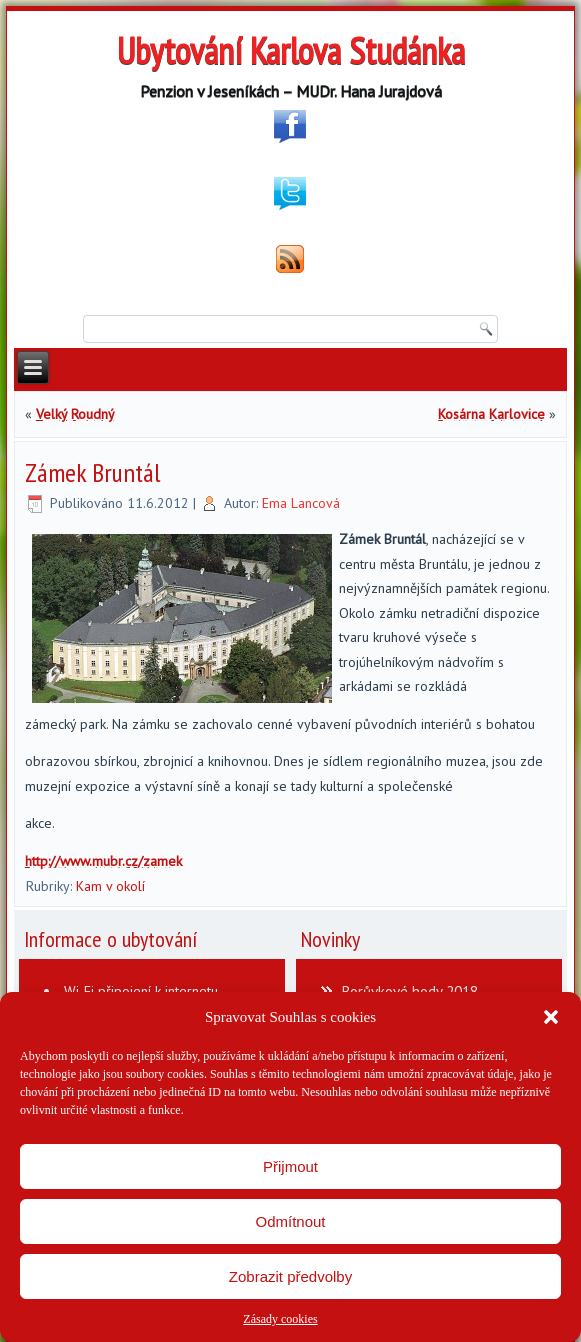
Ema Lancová (301, 503)
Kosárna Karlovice (491, 414)
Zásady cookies (280, 1319)
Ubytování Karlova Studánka (291, 50)
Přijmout (290, 1166)
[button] (551, 1017)
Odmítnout (290, 1221)
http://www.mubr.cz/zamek (103, 861)
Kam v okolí (110, 886)
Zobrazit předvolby (290, 1276)
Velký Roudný (75, 414)
